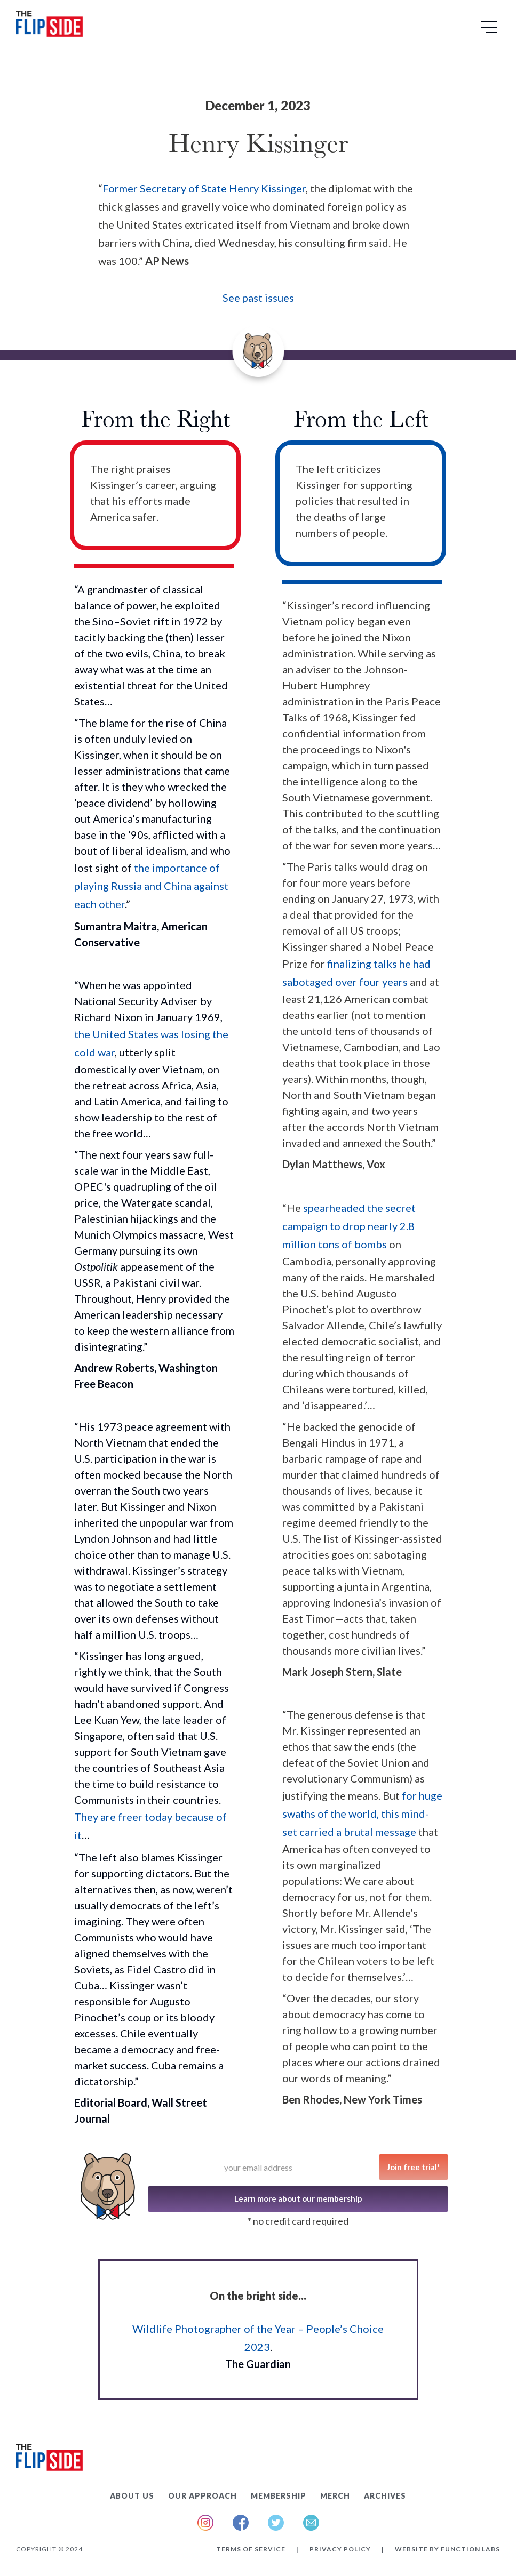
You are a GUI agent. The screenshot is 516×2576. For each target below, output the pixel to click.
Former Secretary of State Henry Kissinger (204, 188)
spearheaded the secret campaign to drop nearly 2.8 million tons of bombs (349, 1225)
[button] (490, 31)
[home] (49, 25)
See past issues (258, 297)
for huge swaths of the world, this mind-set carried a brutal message (362, 1813)
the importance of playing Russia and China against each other (151, 885)
